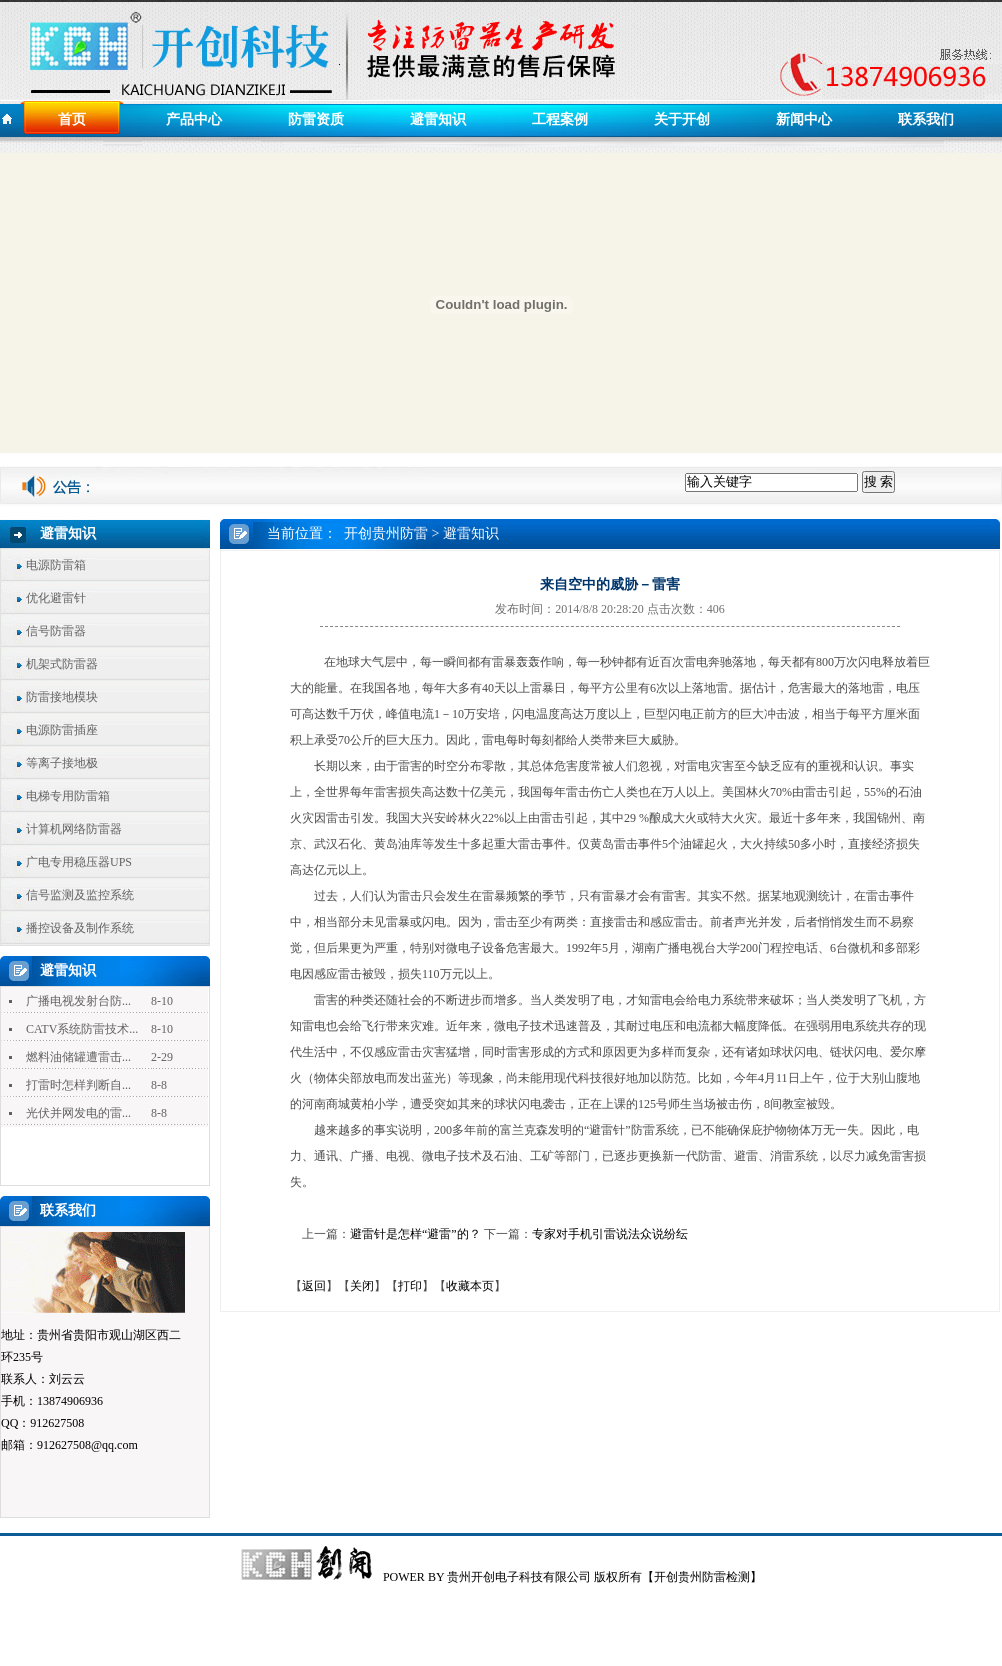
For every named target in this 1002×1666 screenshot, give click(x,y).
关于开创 (682, 119)
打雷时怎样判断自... (78, 1085)
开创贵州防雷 (386, 533)
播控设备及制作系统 (80, 928)
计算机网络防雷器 (74, 829)
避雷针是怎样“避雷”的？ (415, 1234)
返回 (314, 1286)
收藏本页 (470, 1286)
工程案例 (560, 119)
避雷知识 (438, 119)
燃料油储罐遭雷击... (78, 1057)
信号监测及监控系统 (80, 895)
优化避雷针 (56, 598)
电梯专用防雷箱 (68, 796)
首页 (72, 119)
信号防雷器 (56, 631)
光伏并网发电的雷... (78, 1113)
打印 (410, 1286)
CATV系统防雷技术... (82, 1029)
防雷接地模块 (62, 697)
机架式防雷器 (62, 664)
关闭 (362, 1286)
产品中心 (194, 119)
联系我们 (926, 119)
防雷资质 (316, 119)
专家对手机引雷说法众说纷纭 (610, 1234)
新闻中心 (804, 119)
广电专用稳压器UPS (79, 862)
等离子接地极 (62, 763)
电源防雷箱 (56, 565)
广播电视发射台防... (78, 1001)
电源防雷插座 (62, 730)
